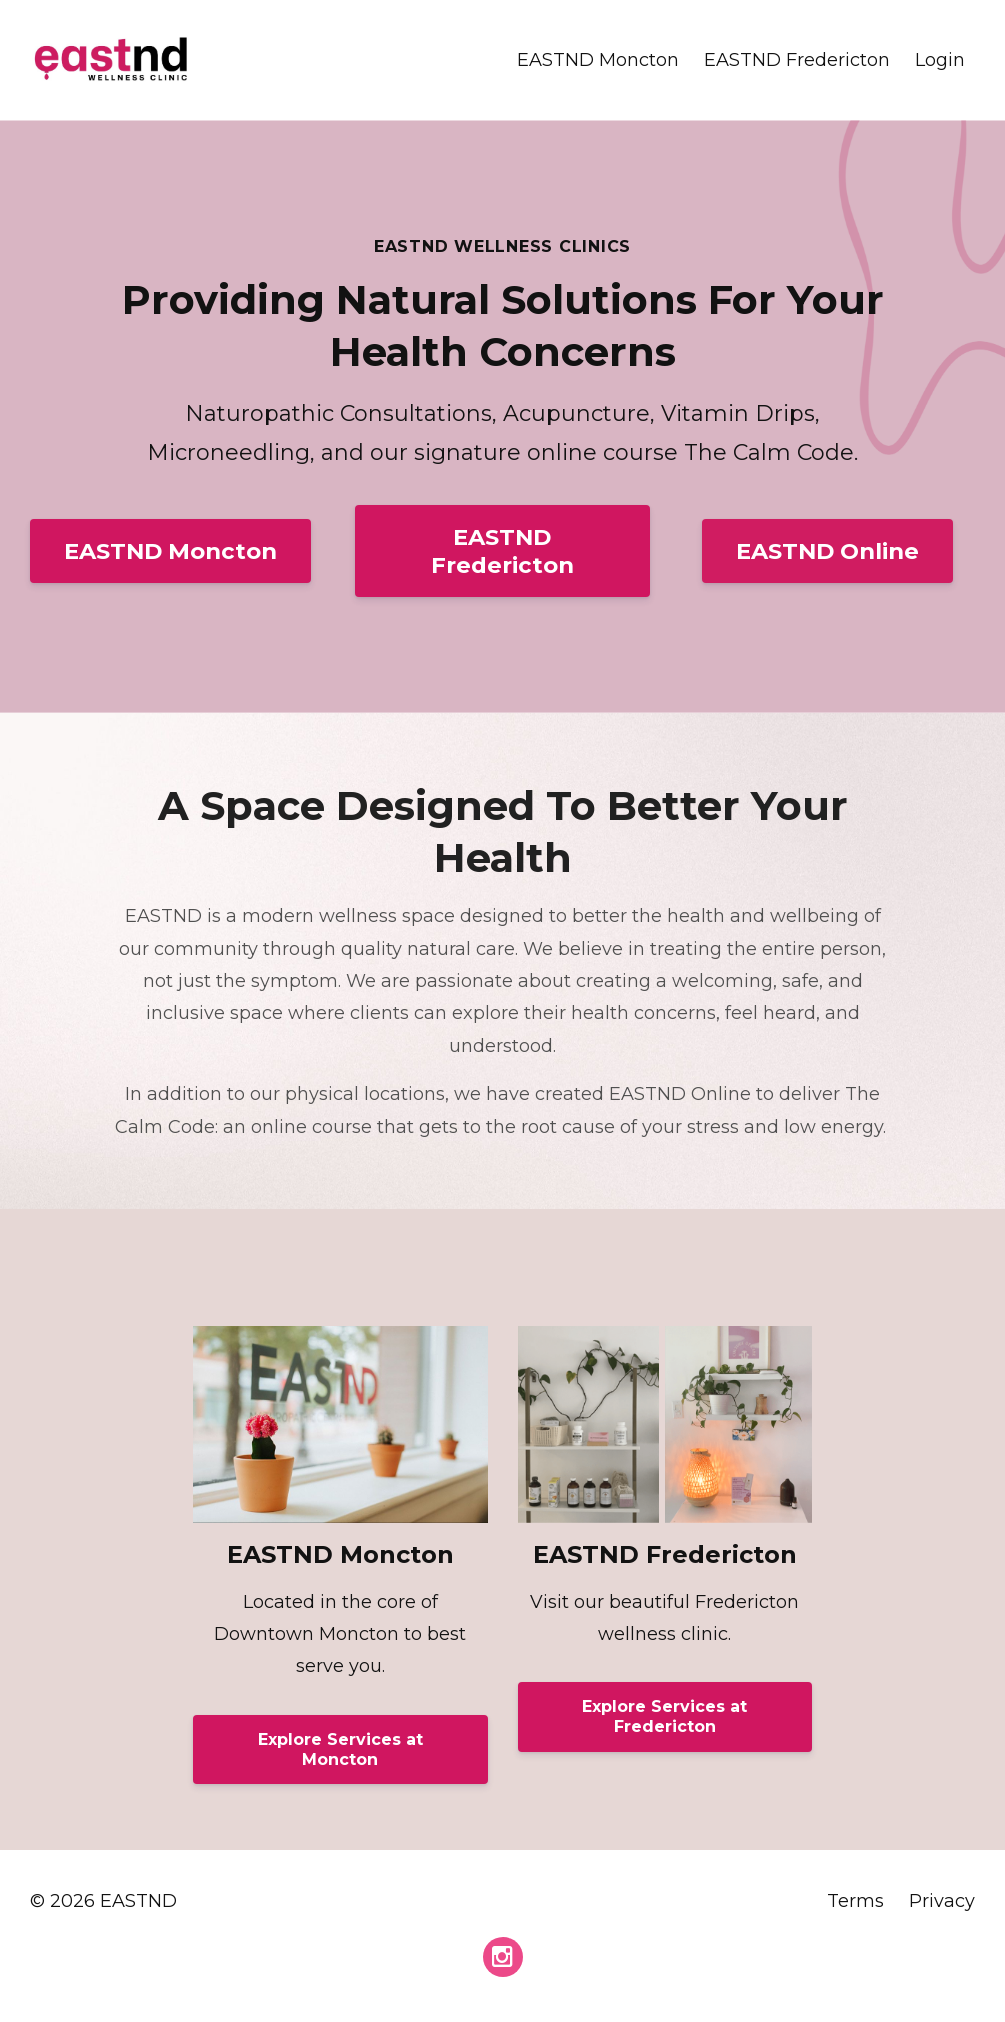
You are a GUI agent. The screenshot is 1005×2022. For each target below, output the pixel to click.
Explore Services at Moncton (340, 1749)
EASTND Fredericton (797, 60)
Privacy (942, 1901)
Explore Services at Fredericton (664, 1716)
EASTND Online (827, 551)
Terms (855, 1901)
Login (940, 60)
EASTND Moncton (598, 60)
